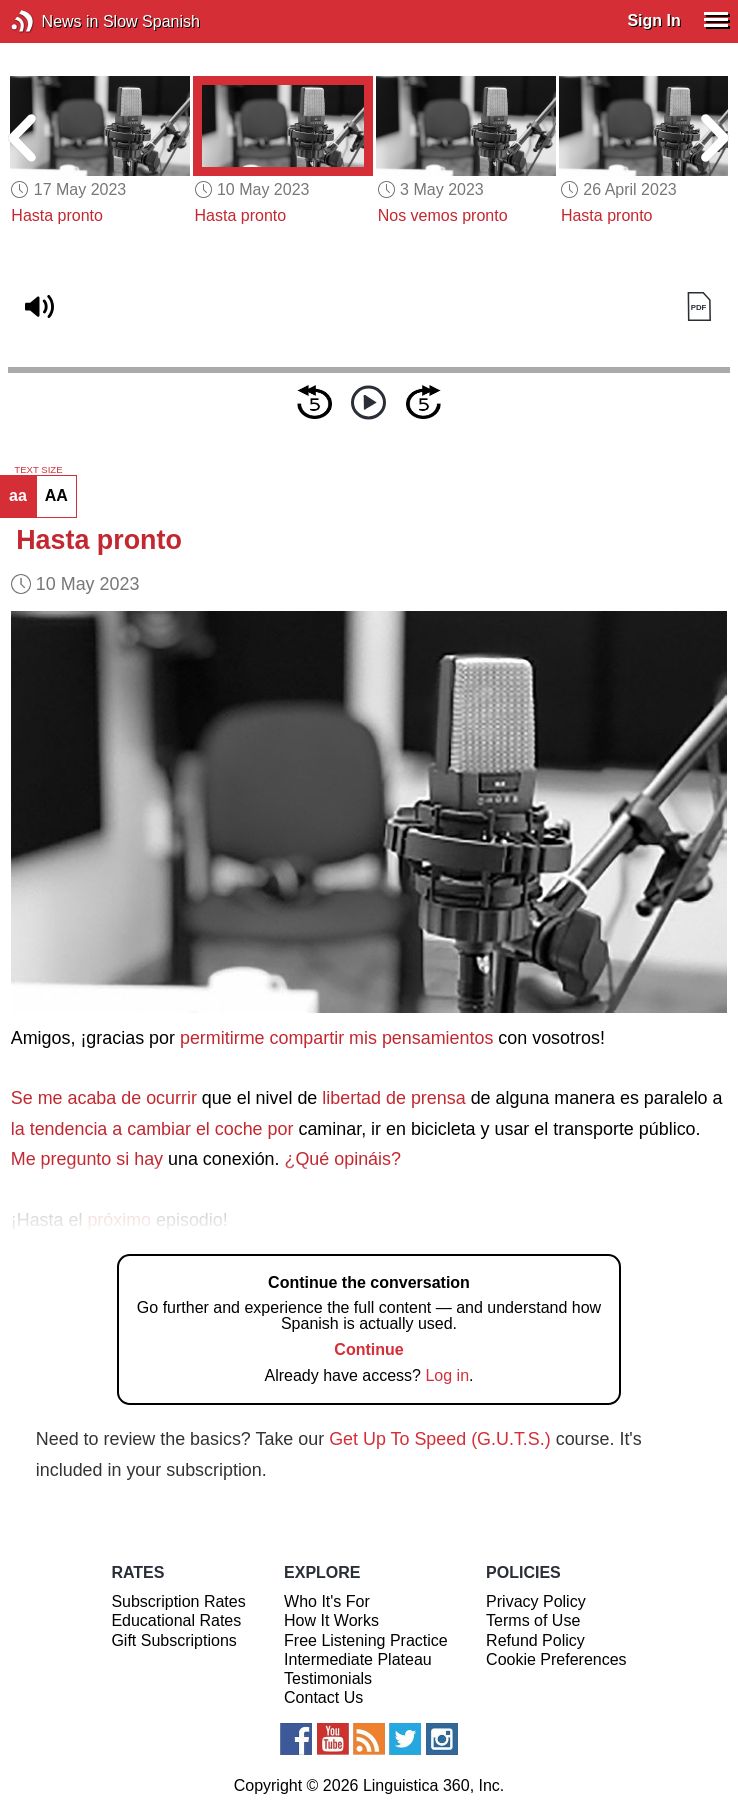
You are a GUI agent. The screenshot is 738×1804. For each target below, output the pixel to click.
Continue (368, 1349)
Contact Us (323, 1697)
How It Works (331, 1620)
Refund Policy (535, 1640)
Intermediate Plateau (358, 1659)
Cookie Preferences (556, 1659)
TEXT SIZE (38, 470)
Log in (447, 1375)
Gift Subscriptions (173, 1640)
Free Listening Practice (366, 1640)
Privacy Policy (536, 1601)
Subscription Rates (178, 1601)
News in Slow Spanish (52, 21)
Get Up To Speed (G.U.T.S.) (440, 1439)
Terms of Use (533, 1620)
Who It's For (327, 1601)
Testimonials (328, 1678)
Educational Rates (176, 1620)
